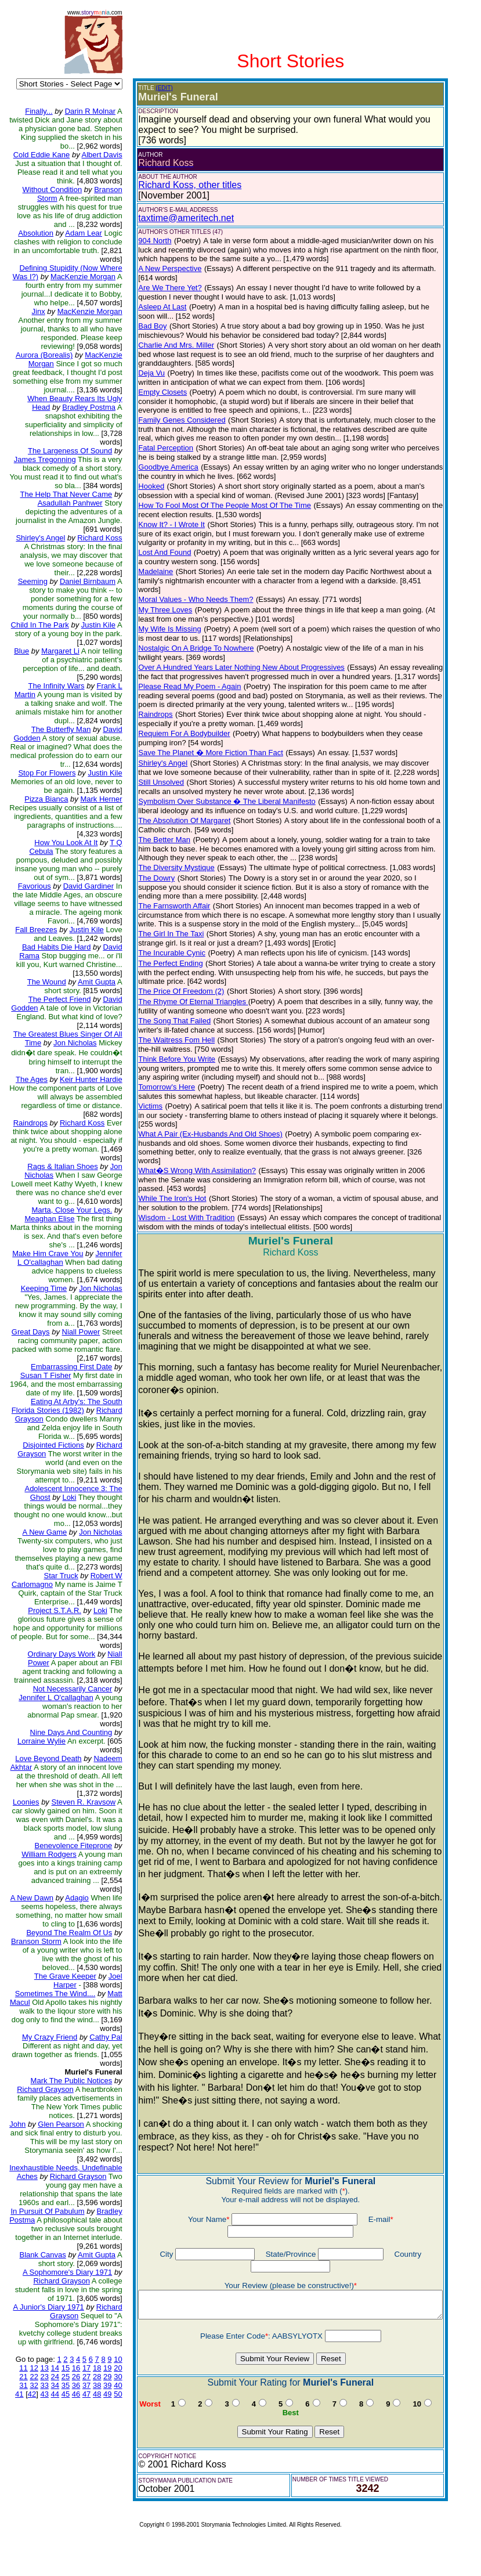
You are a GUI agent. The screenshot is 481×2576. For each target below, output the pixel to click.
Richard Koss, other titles (181, 185)
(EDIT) (155, 88)
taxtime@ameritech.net (178, 218)
